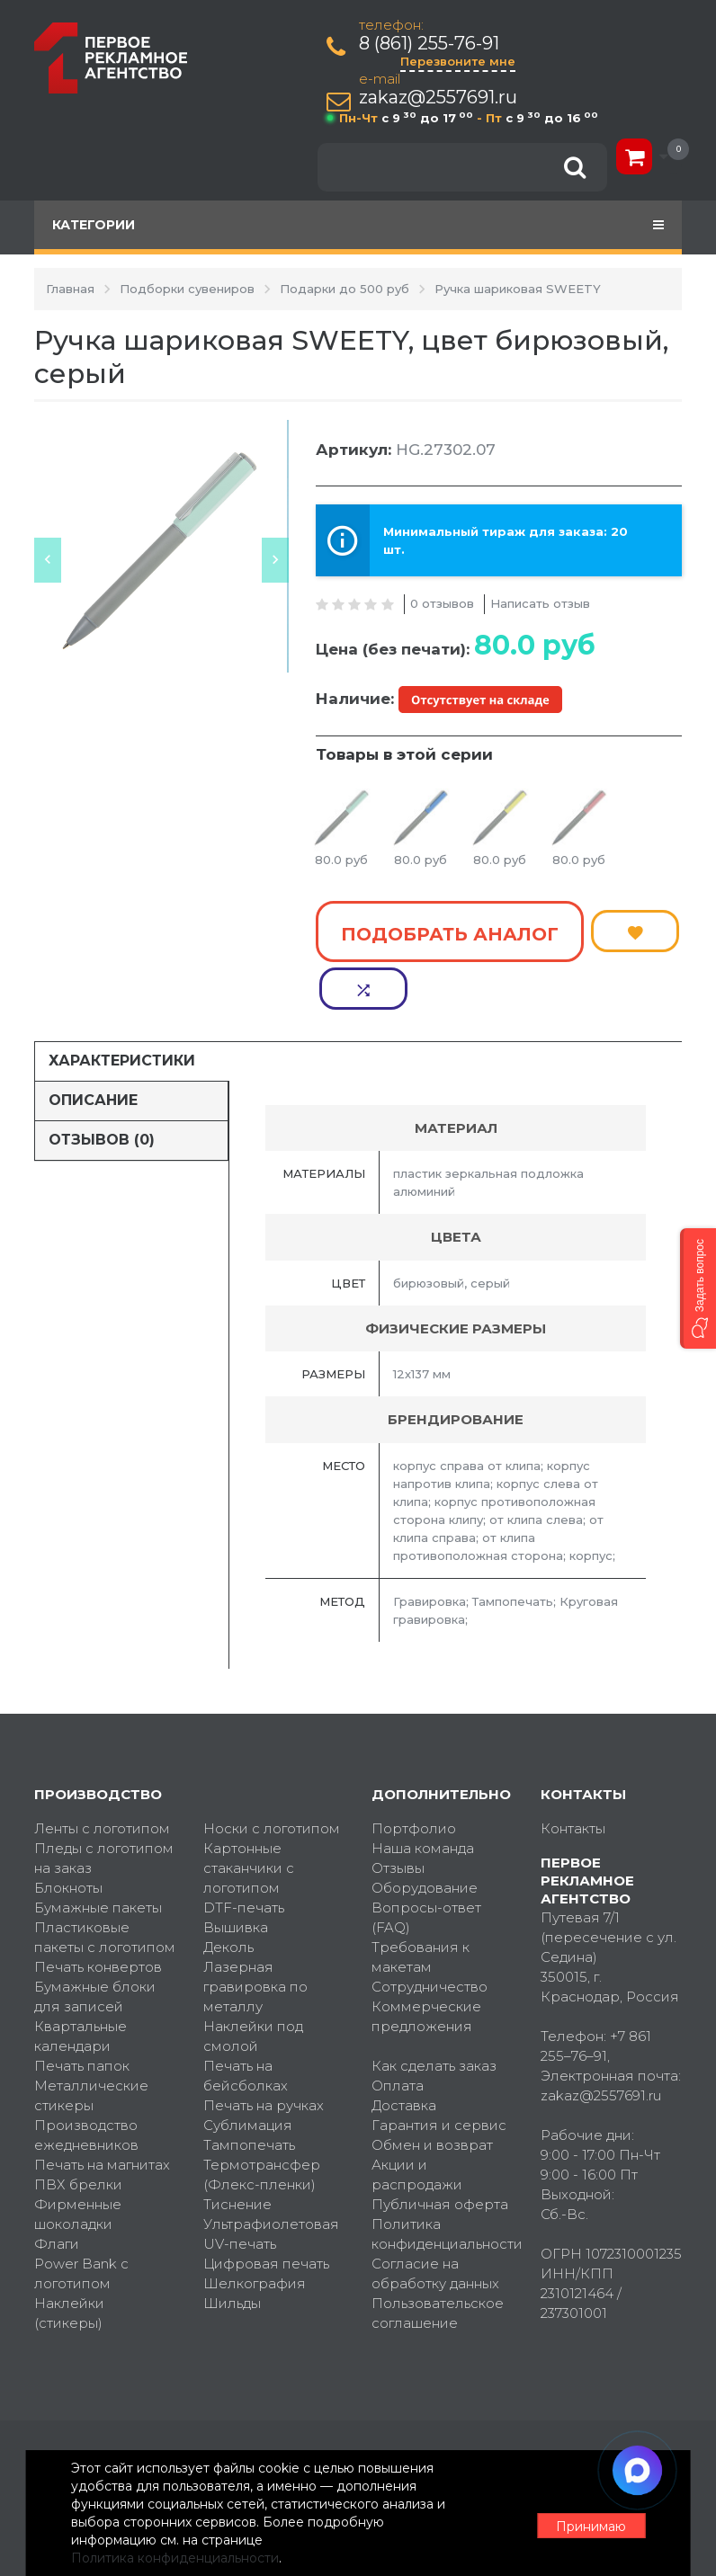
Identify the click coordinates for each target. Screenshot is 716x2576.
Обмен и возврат (432, 2090)
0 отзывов (442, 603)
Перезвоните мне (460, 61)
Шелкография (254, 2229)
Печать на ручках (263, 2051)
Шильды (232, 2249)
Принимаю (583, 2514)
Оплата (397, 2031)
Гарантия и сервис (438, 2071)
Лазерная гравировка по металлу (255, 1932)
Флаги (56, 2189)
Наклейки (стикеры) (69, 2259)
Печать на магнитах (102, 2110)
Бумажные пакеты (98, 1853)
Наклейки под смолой (253, 1982)
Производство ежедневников (86, 2081)
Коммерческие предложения (426, 1962)
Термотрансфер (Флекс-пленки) (261, 2120)
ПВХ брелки (78, 2130)
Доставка (403, 2051)
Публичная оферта (439, 2150)
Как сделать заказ (434, 2011)
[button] (698, 1288)
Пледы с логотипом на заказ (104, 1804)
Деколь (228, 1893)
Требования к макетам (420, 1903)
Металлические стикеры (91, 2041)
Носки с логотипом (271, 1774)
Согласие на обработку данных (435, 2219)
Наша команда (422, 1794)
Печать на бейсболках (245, 2021)
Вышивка (235, 1873)
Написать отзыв (540, 603)
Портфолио (413, 1774)
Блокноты (68, 1833)
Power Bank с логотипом (81, 2219)
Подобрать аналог (450, 929)
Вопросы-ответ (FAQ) (426, 1863)
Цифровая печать (266, 2209)
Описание (93, 1047)
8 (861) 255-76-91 (432, 43)
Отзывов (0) (102, 1085)
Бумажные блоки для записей (95, 1942)
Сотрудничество (429, 1932)
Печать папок (82, 2011)
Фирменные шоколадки (77, 2160)
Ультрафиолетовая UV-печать (271, 2180)
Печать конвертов (98, 1912)
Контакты (573, 1774)
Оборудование (424, 1833)
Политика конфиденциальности (442, 2180)
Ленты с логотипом (102, 1774)
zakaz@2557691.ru (441, 97)
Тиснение (237, 2150)
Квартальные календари (80, 1982)
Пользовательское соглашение (437, 2259)
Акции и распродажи (416, 2120)
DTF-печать (243, 1853)
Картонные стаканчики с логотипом (248, 1814)
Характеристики (122, 1007)
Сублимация (247, 2071)
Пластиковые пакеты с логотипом (104, 1883)
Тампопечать (249, 2090)
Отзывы (398, 1814)
